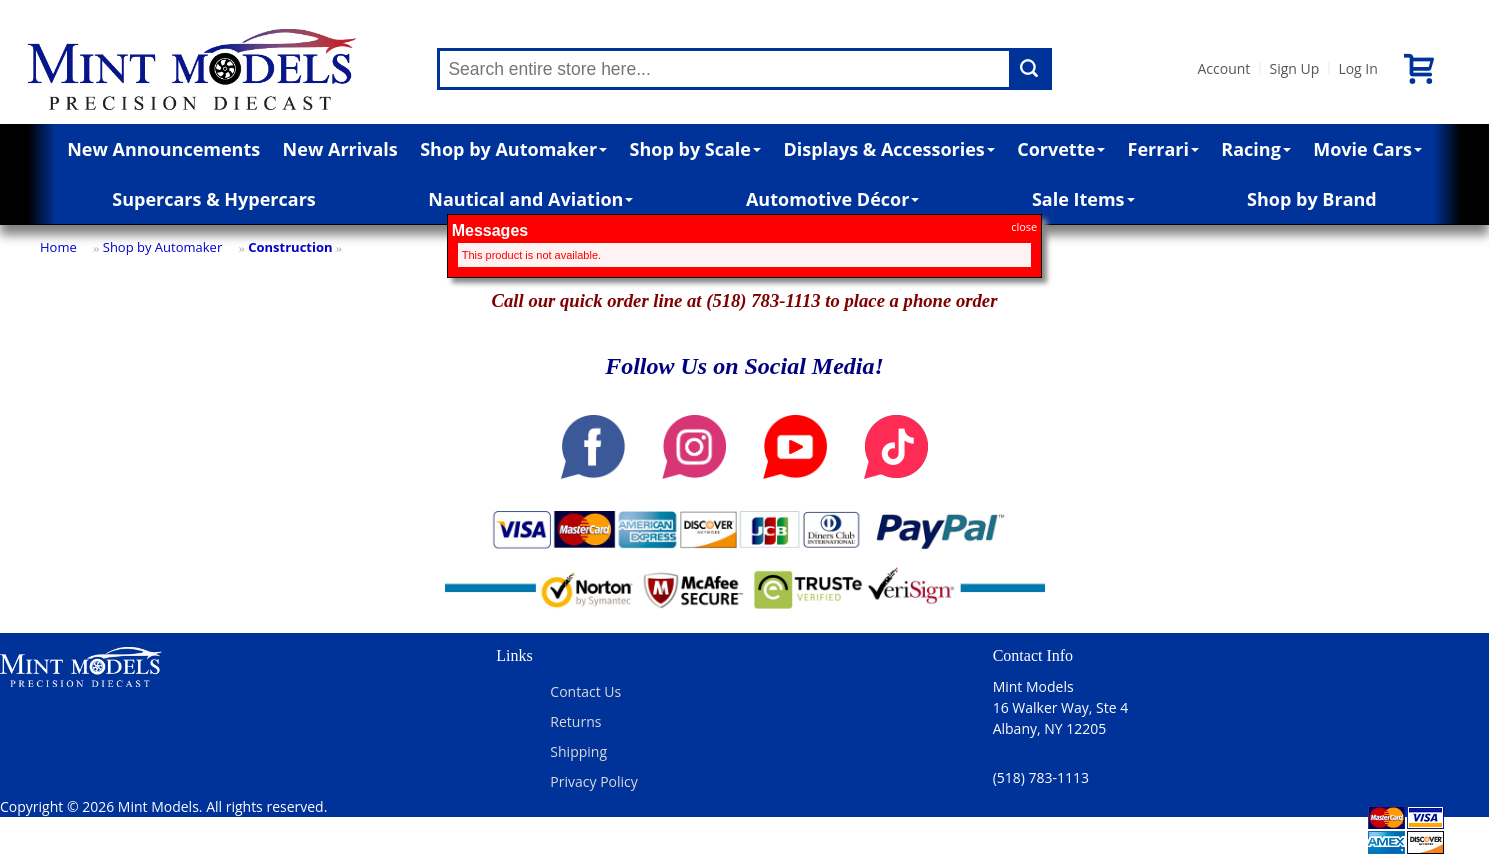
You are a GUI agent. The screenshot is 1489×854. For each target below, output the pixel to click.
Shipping (578, 751)
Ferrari (1163, 149)
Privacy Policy (593, 781)
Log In (1357, 68)
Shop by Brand (1312, 199)
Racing (1256, 149)
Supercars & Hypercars (214, 199)
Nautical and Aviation (530, 199)
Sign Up (1294, 68)
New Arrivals (340, 149)
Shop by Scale (695, 149)
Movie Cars (1367, 149)
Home (58, 247)
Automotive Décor (832, 199)
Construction (290, 247)
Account (1223, 68)
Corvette (1061, 149)
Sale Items (1083, 199)
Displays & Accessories (888, 149)
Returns (575, 721)
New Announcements (163, 149)
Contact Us (585, 691)
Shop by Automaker (513, 149)
